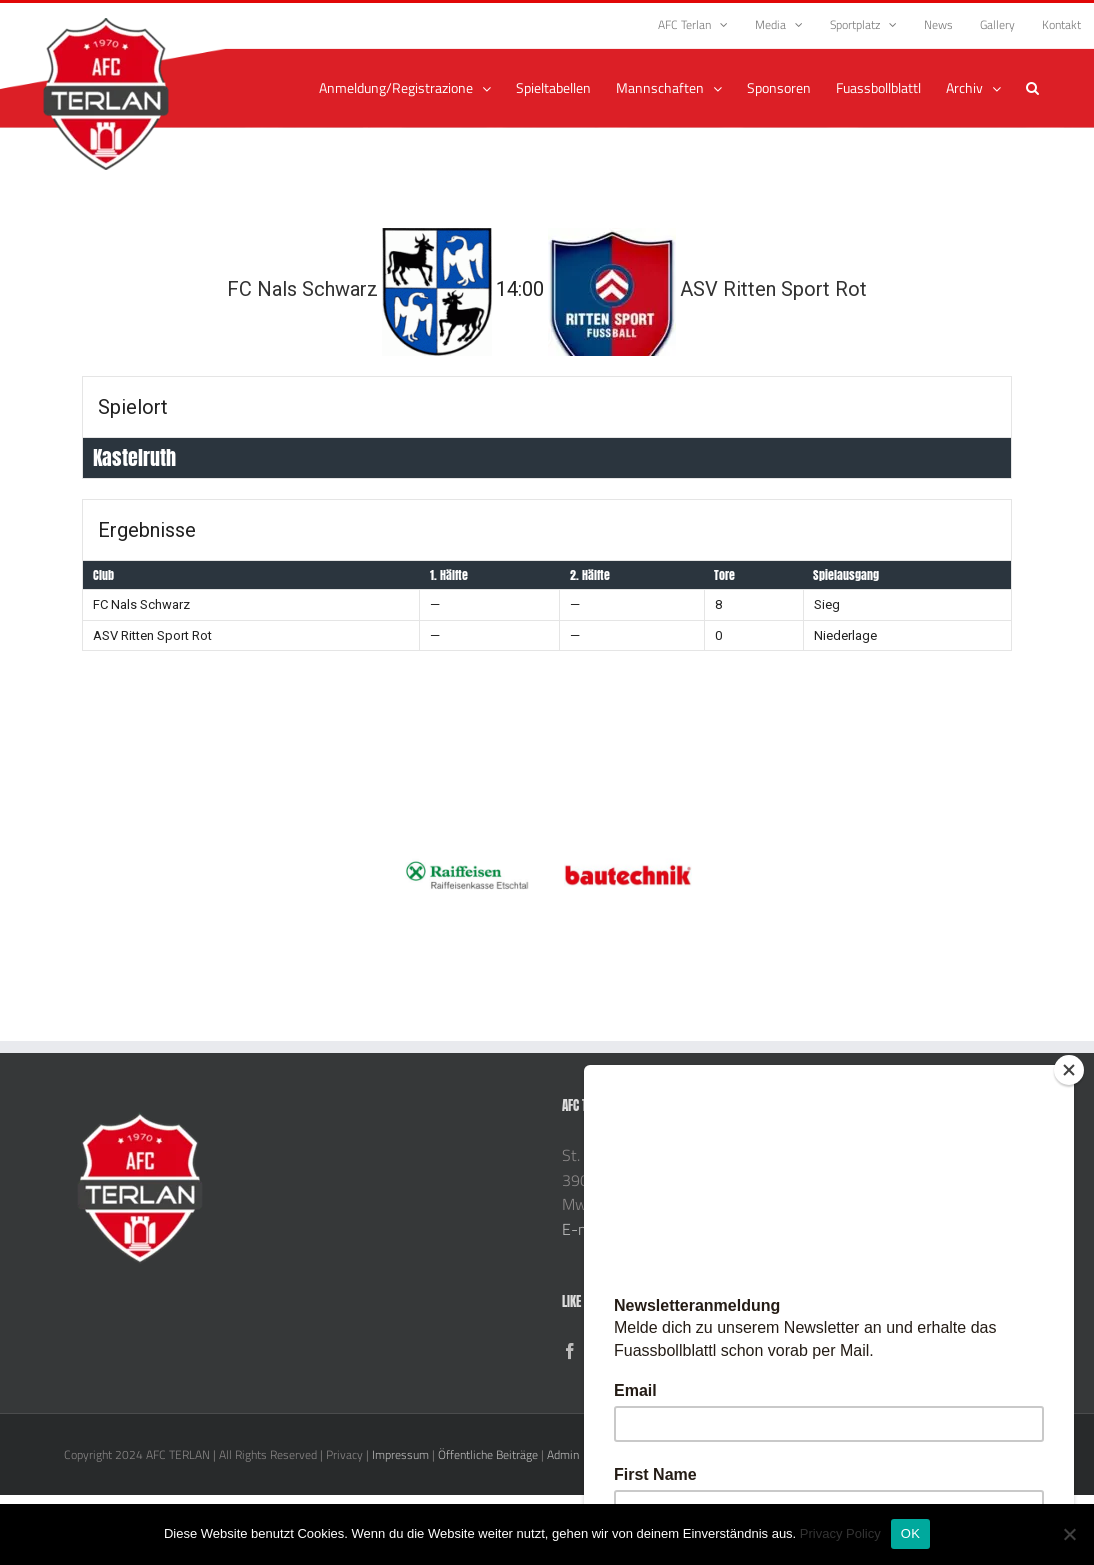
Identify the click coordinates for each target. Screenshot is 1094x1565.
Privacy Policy (840, 1533)
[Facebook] (570, 1351)
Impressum (400, 1454)
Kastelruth (134, 457)
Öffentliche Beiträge (488, 1454)
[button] (1032, 88)
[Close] (1069, 1070)
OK (910, 1533)
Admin (563, 1454)
